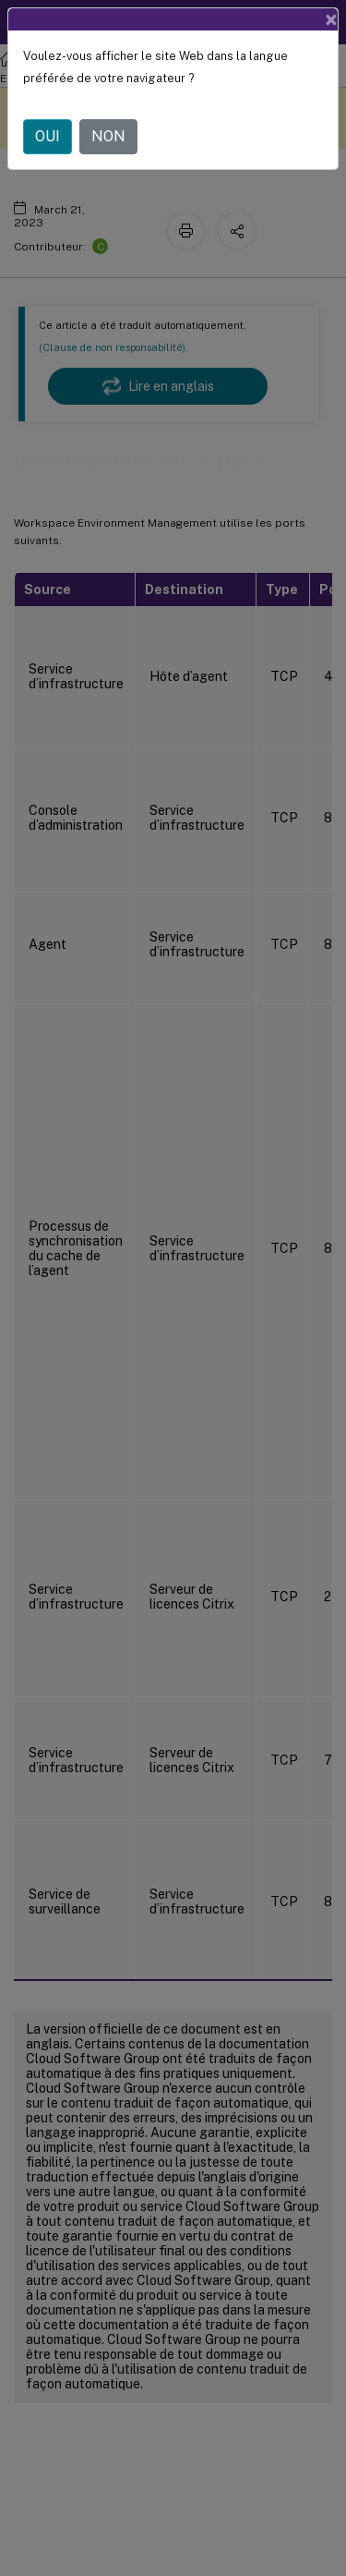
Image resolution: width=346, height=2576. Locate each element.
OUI (47, 136)
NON (108, 136)
